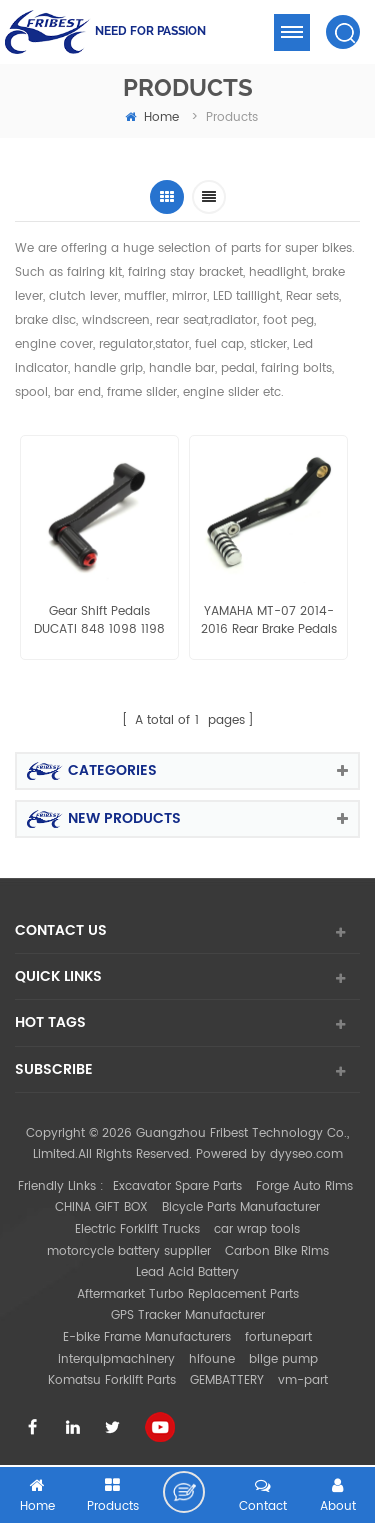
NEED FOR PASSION (150, 31)
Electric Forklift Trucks (137, 1229)
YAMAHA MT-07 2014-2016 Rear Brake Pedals (269, 621)
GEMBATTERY (227, 1380)
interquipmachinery (116, 1359)
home (152, 117)
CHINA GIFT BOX (101, 1207)
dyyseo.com (306, 1154)
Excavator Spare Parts (177, 1186)
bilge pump (283, 1359)
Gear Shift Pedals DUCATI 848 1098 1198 (99, 621)
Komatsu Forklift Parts (112, 1380)
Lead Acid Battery (187, 1272)
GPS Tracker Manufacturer (188, 1315)
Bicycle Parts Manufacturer (241, 1207)
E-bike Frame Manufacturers (147, 1337)
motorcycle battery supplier (129, 1251)
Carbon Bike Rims (277, 1251)
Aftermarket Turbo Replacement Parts (188, 1294)
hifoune (212, 1359)
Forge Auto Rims (304, 1186)
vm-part (303, 1380)
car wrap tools (257, 1229)
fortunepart (278, 1337)
